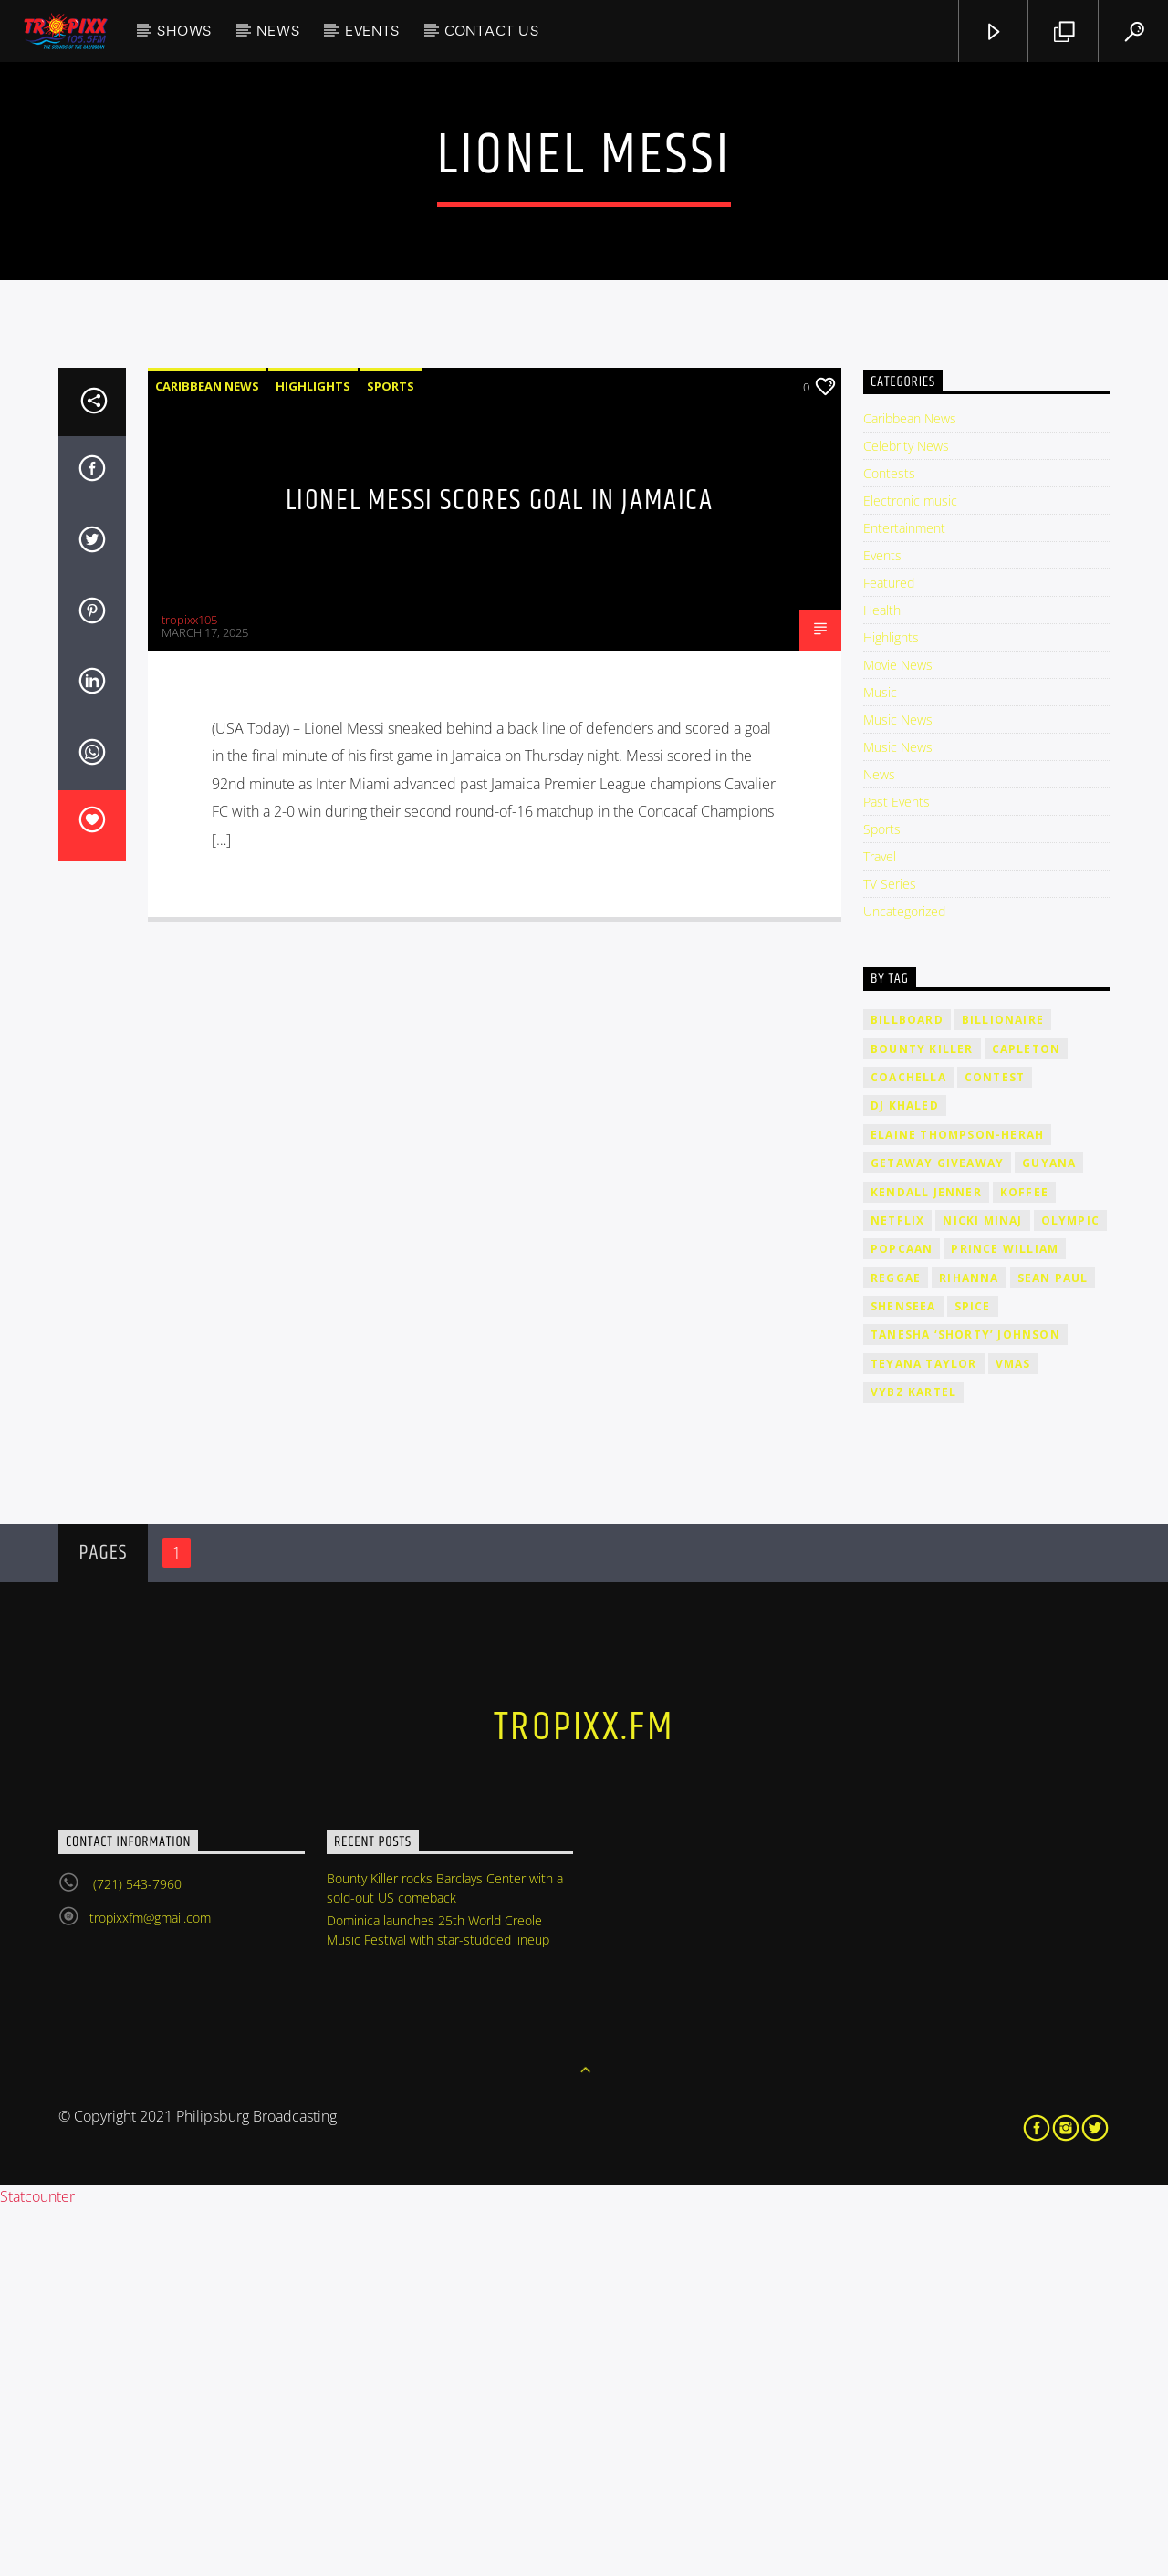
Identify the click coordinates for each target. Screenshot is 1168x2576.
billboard (907, 1388)
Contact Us (491, 30)
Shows (184, 30)
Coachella (908, 1446)
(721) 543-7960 (135, 2252)
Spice (972, 1675)
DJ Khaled (905, 1474)
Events (372, 30)
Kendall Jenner (926, 1561)
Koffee (1024, 1561)
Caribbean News (207, 754)
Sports (390, 754)
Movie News (898, 1033)
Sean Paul (1053, 1646)
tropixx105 (189, 988)
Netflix (897, 1589)
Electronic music (910, 869)
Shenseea (903, 1675)
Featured (888, 951)
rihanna (968, 1646)
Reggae (896, 1646)
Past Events (896, 1170)
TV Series (889, 1252)
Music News (898, 1088)
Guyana (1049, 1531)
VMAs (1013, 1732)
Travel (879, 1225)
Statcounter (37, 2565)
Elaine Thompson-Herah (957, 1503)
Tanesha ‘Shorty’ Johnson (965, 1703)
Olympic (1070, 1589)
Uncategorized (904, 1279)
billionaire (1003, 1388)
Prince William (1004, 1617)
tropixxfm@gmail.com (150, 2286)
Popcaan (902, 1617)
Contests (889, 841)
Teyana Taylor (924, 1732)
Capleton (1026, 1417)
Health (882, 978)
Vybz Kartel (913, 1760)
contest (995, 1446)
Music (880, 1060)
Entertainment (904, 896)
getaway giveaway (937, 1531)
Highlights (313, 754)
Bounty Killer (922, 1417)
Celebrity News (906, 814)
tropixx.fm (584, 2096)
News (277, 30)
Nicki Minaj (982, 1589)
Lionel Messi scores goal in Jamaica (500, 869)
